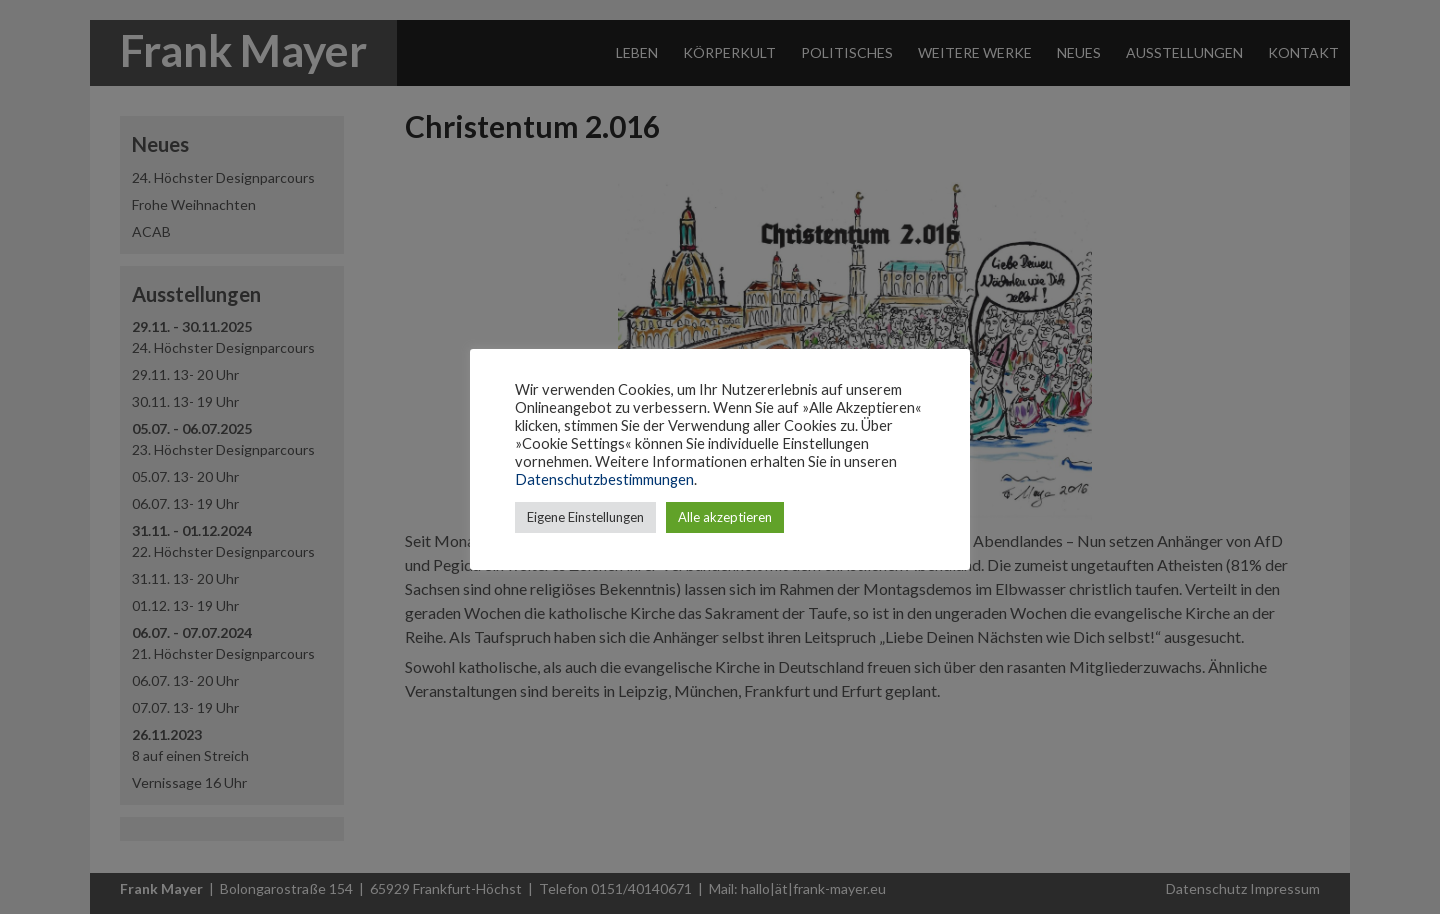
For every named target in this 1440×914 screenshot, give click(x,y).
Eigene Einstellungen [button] (585, 517)
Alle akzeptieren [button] (725, 517)
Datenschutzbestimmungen (604, 479)
